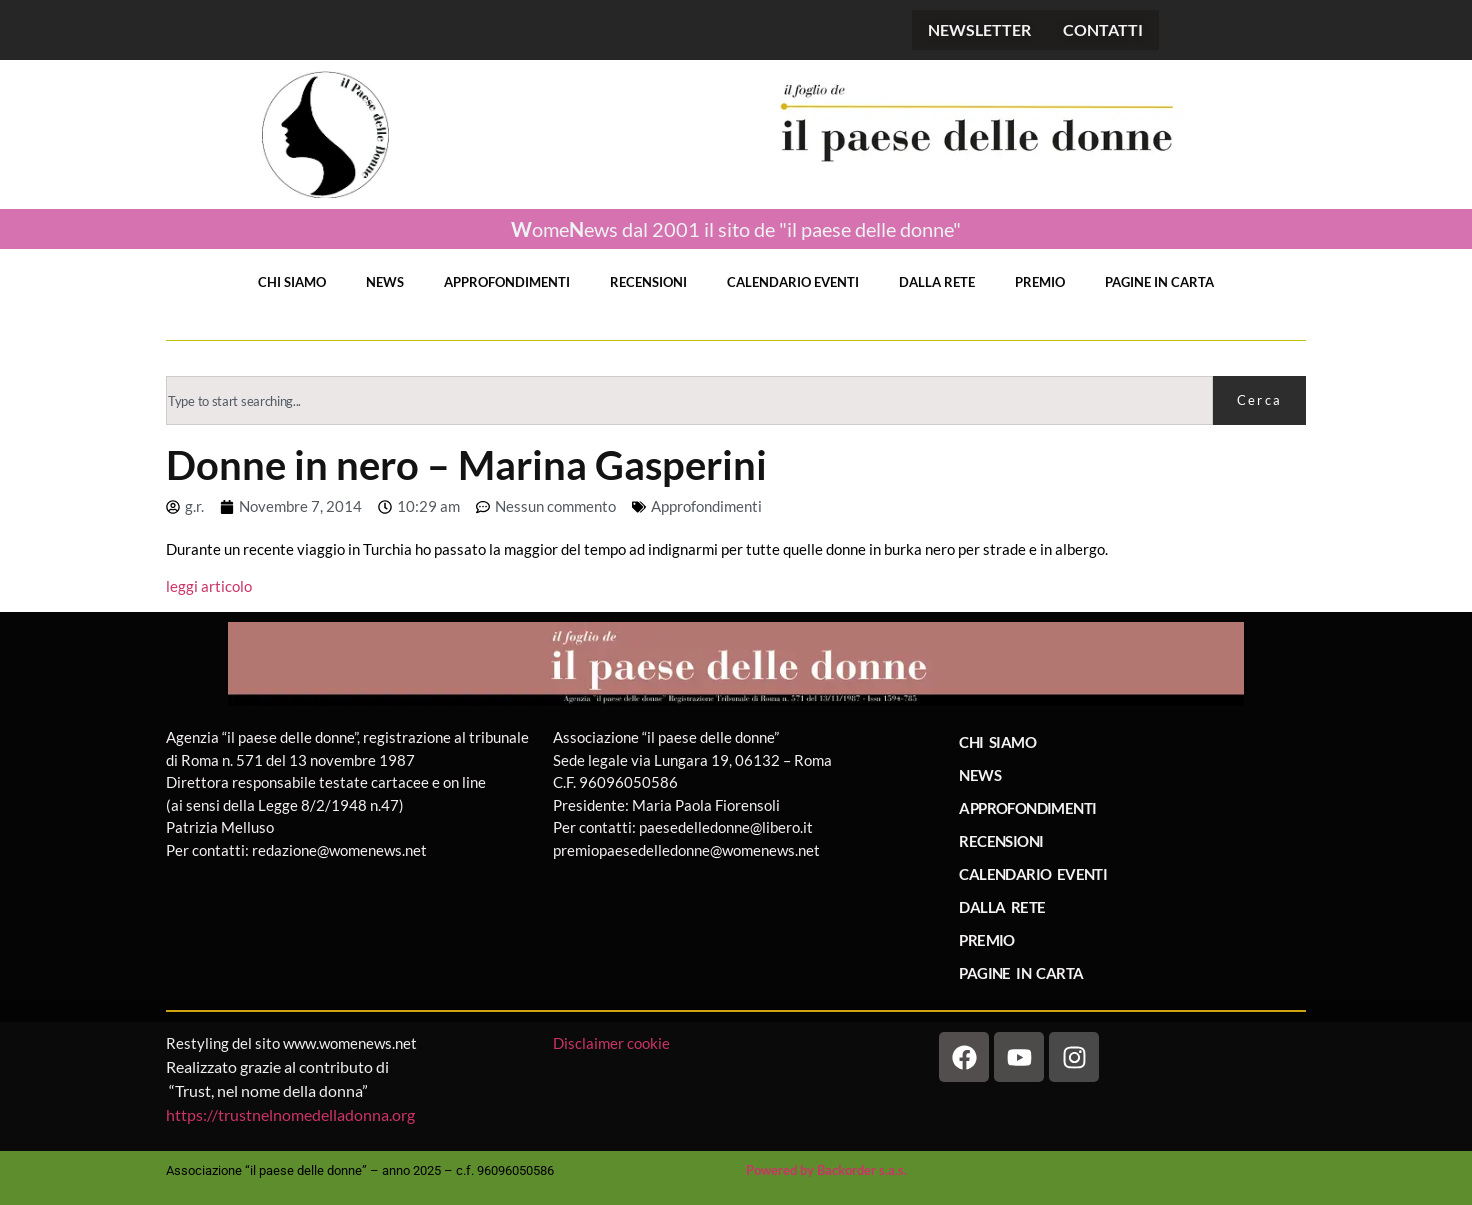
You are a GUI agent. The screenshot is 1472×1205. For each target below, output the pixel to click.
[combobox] (689, 400)
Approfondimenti (706, 506)
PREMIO (1040, 282)
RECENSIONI (648, 282)
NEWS (385, 282)
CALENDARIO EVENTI (793, 282)
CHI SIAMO (292, 282)
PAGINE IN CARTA (1159, 282)
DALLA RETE (937, 282)
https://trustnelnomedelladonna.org (290, 1114)
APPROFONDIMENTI (507, 282)
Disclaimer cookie (613, 1043)
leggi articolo (209, 586)
